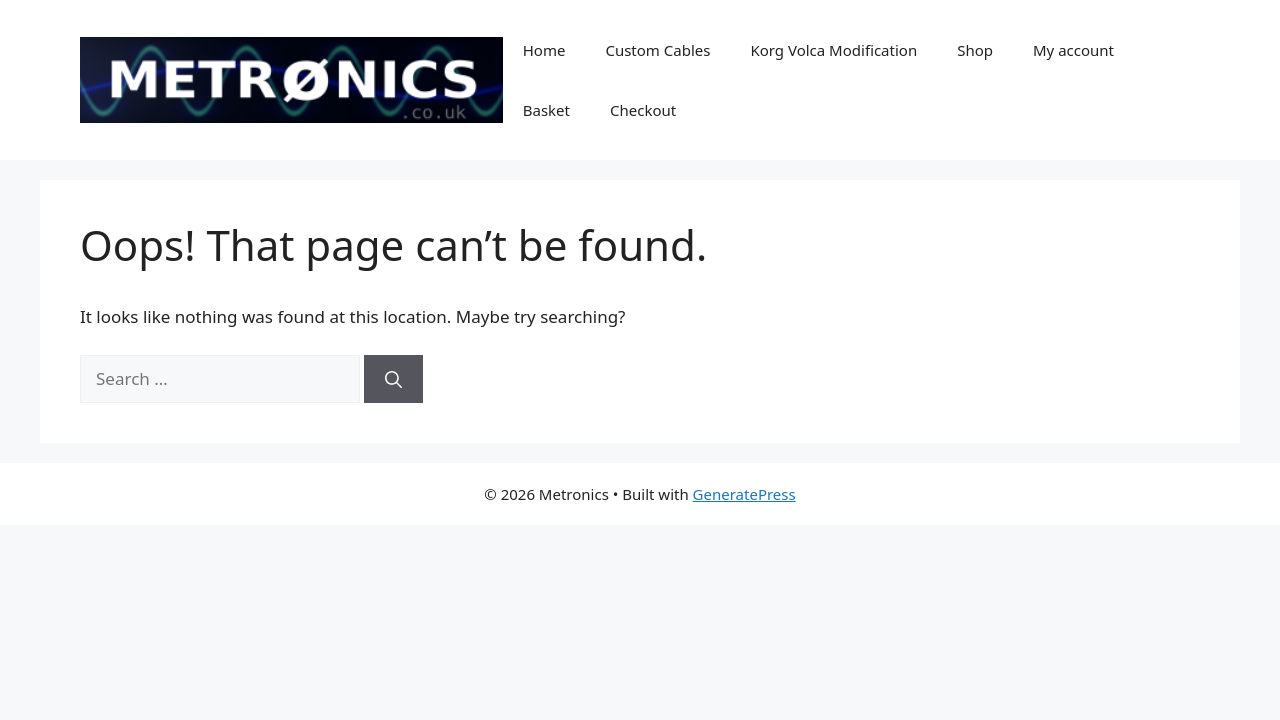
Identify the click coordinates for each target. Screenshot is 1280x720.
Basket (546, 110)
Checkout (643, 110)
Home (544, 50)
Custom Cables (657, 50)
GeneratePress (744, 494)
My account (1073, 50)
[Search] (393, 379)
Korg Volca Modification (833, 50)
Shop (975, 50)
